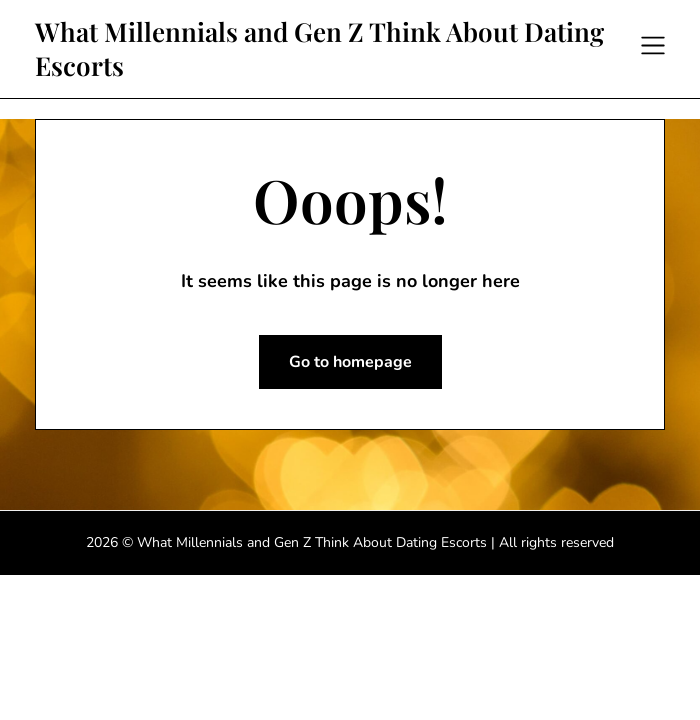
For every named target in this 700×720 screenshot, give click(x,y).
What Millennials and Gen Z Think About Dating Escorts (319, 49)
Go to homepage (350, 362)
